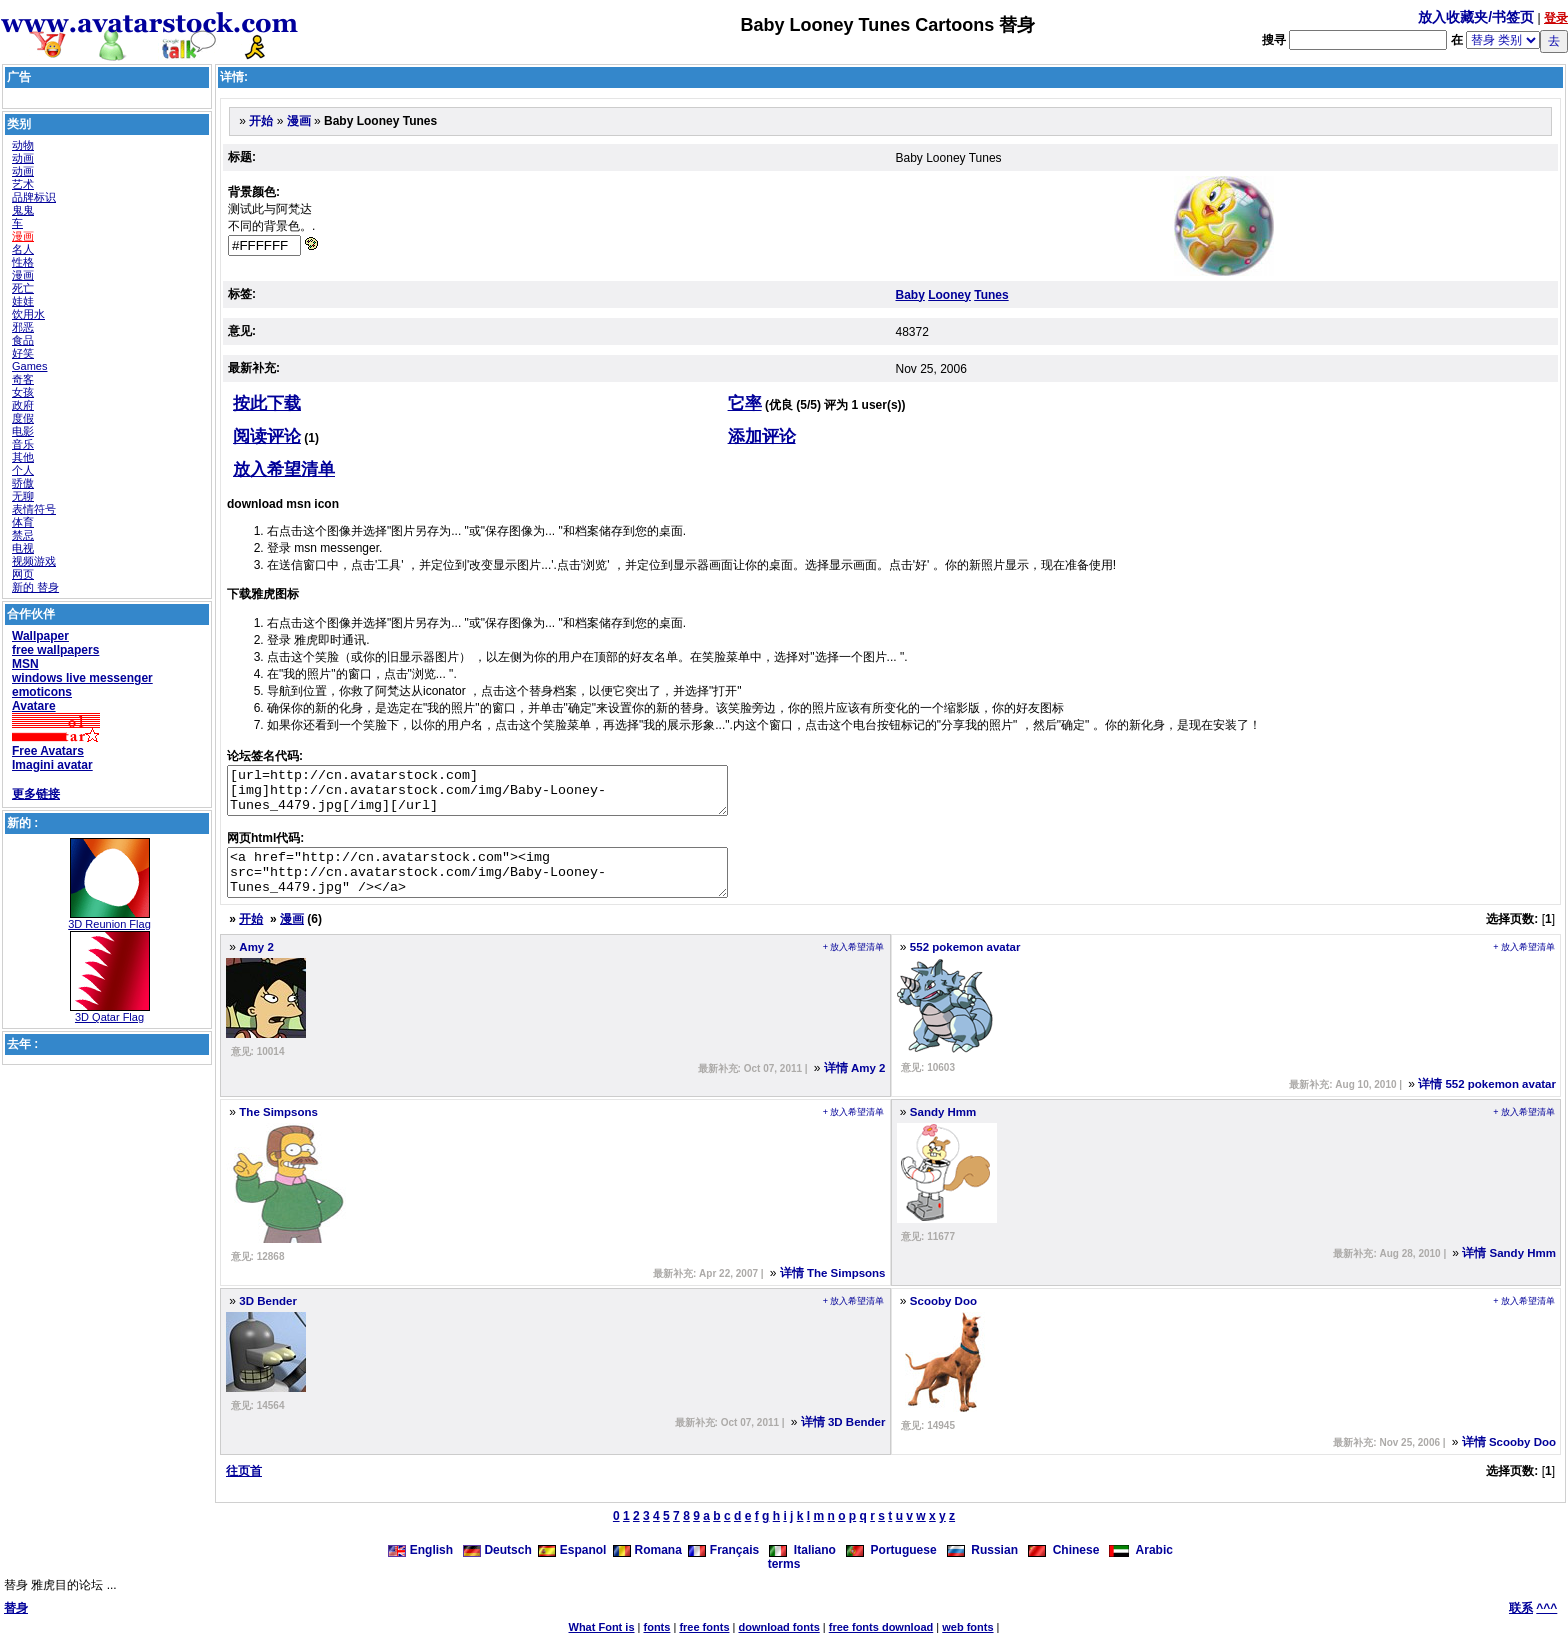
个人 (23, 470)
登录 (1556, 18)
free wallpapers (55, 650)
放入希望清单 (284, 469)
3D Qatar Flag (109, 1017)
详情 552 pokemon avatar (1487, 1102)
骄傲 (23, 483)
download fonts (778, 1645)
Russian (982, 1568)
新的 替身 (35, 587)
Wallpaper (40, 636)
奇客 (23, 379)
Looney (949, 295)
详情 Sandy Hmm (1509, 1271)
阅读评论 (267, 436)
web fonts (967, 1645)
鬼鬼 (23, 210)
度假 (23, 418)
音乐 (23, 444)
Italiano (802, 1568)
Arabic (1141, 1568)
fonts (657, 1645)
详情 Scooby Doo (1509, 1460)
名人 (23, 249)
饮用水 (28, 314)
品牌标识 (34, 197)
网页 (23, 574)
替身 (16, 1626)
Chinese (1063, 1568)
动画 (23, 158)
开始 (261, 121)
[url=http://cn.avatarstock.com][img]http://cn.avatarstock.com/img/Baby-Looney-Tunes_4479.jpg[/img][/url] (507, 795)
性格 (23, 262)
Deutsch (497, 1568)
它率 (745, 403)
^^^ (1546, 1626)
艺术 (23, 184)
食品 (23, 340)
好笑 (23, 353)
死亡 (23, 288)
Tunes (991, 295)
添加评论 (762, 436)
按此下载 (267, 403)
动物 (23, 145)
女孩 (23, 392)
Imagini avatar (52, 765)
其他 (23, 457)
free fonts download (881, 1645)
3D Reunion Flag (109, 924)
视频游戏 (34, 561)
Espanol (572, 1568)
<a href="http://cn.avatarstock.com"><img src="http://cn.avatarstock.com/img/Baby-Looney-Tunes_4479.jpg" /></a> (507, 886)
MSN (25, 664)
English (422, 1568)
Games (29, 366)
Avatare (34, 706)
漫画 (23, 236)
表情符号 (34, 509)
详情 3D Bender (843, 1440)
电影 (23, 431)
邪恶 (23, 327)
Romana (647, 1568)
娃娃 (23, 301)
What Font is (602, 1645)
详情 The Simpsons (833, 1291)
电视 (23, 548)
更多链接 (36, 794)
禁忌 (23, 535)
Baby (910, 295)
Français (723, 1568)
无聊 (23, 496)
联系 (1521, 1626)
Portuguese (891, 1568)
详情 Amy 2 (855, 1086)
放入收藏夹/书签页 (1476, 17)
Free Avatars (48, 751)
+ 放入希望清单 (854, 965)
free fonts (704, 1645)
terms (784, 1582)
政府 (23, 405)
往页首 (244, 1489)
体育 (23, 522)
